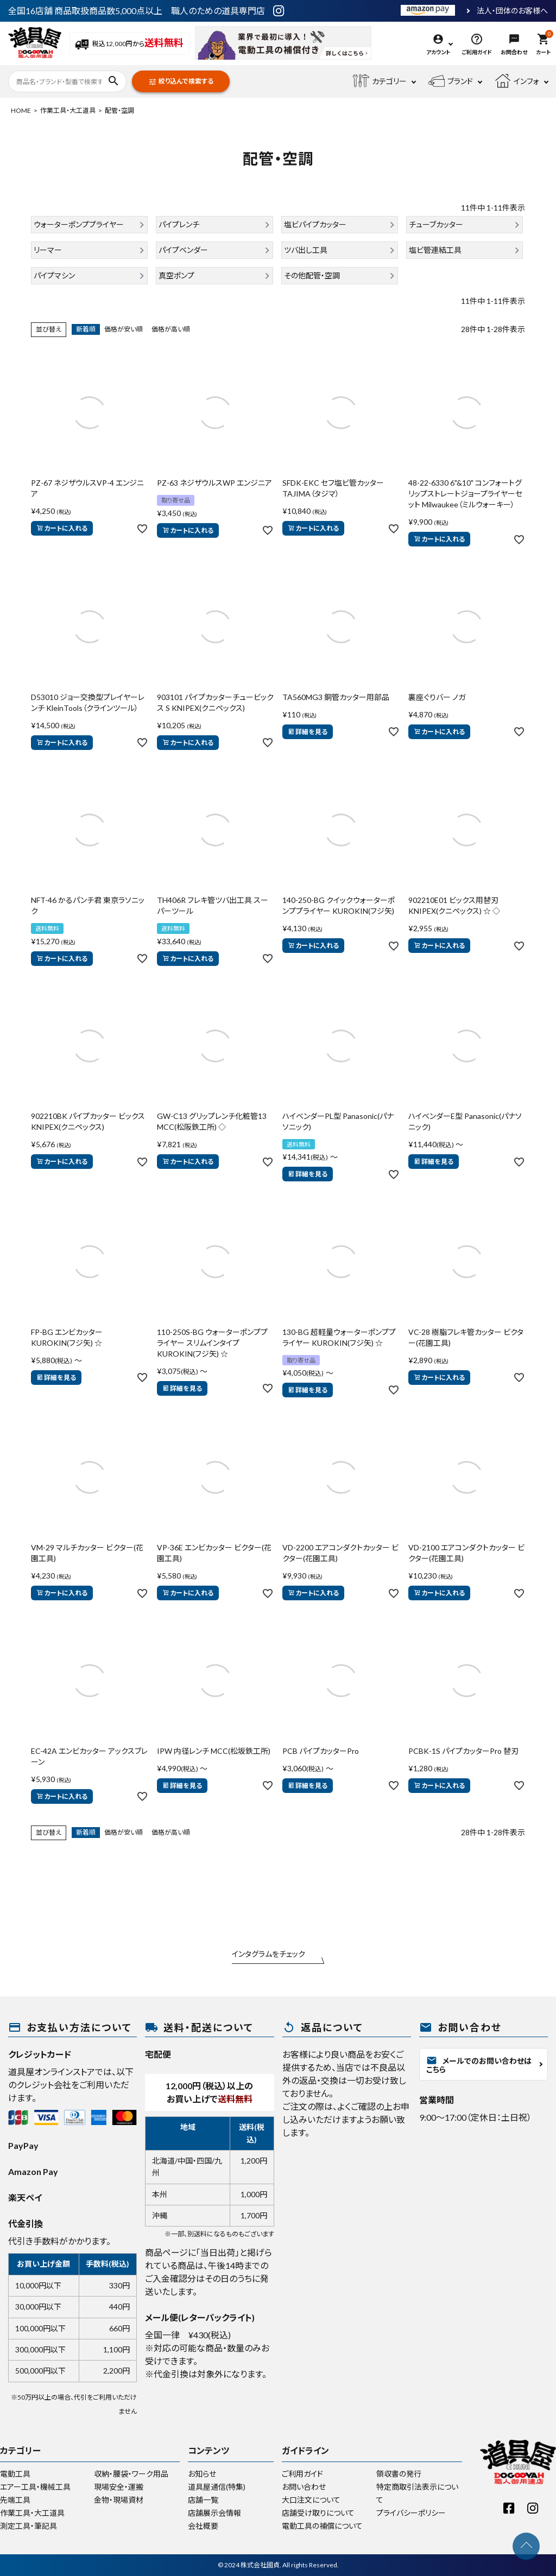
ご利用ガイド (302, 2473)
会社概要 (203, 2525)
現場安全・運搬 (118, 2486)
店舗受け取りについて (318, 2512)
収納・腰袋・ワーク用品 (131, 2473)
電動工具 (15, 2473)
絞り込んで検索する (180, 81)
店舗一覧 (203, 2499)
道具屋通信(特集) (216, 2486)
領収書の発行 (398, 2473)
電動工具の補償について (322, 2525)
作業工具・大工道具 (68, 110)
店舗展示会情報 (214, 2512)
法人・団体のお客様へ (512, 11)
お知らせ (202, 2473)
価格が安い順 (123, 329)
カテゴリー (380, 81)
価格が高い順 (170, 329)
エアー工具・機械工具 (35, 2486)
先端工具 (15, 2499)
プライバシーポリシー (411, 2512)
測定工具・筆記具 (28, 2525)
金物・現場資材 (118, 2499)
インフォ (517, 81)
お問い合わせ (304, 2486)
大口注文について (311, 2499)
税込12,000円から (129, 43)
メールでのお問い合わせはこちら (479, 2064)
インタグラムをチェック (268, 1953)
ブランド (450, 81)
